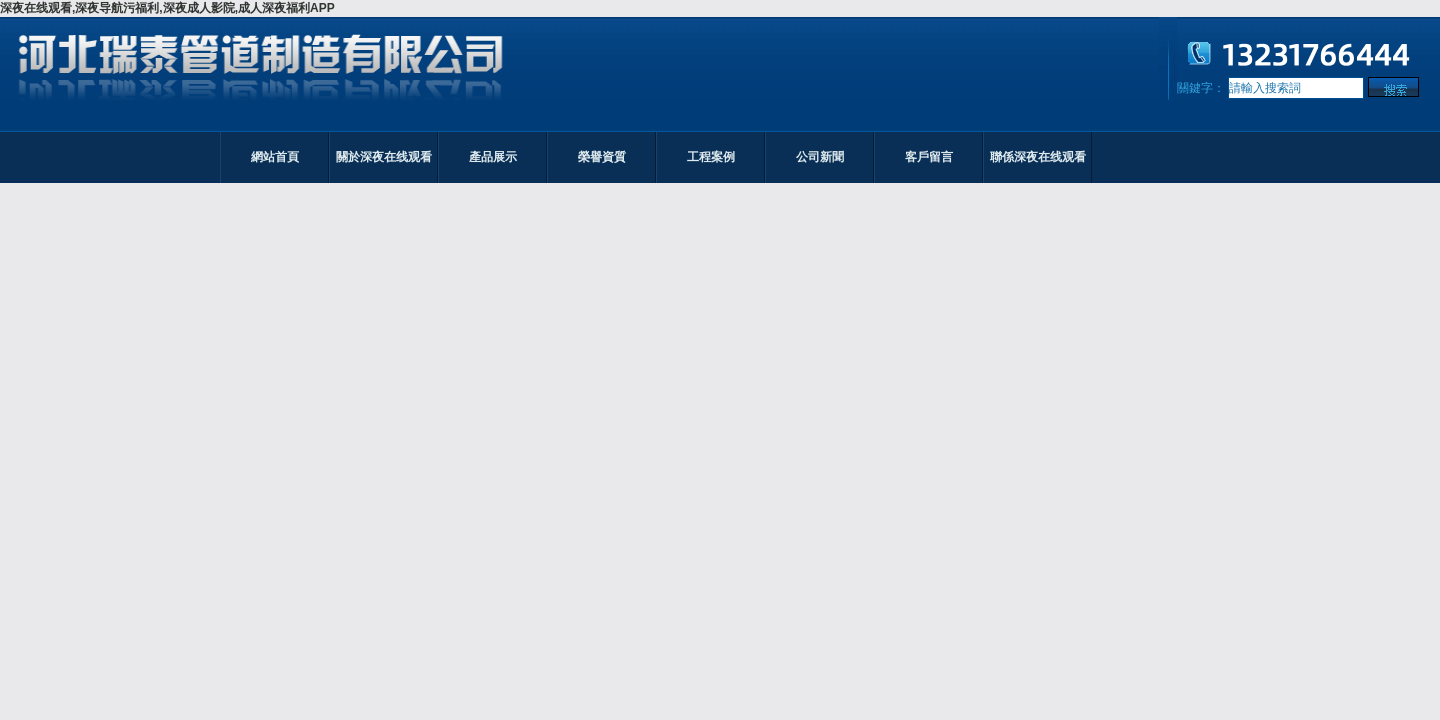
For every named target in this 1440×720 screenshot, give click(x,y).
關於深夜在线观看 (384, 157)
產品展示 (493, 157)
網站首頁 (275, 157)
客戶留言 (929, 157)
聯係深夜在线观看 (1038, 157)
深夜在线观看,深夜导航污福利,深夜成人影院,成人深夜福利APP (167, 8)
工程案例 (711, 157)
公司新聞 (820, 157)
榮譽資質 (602, 157)
